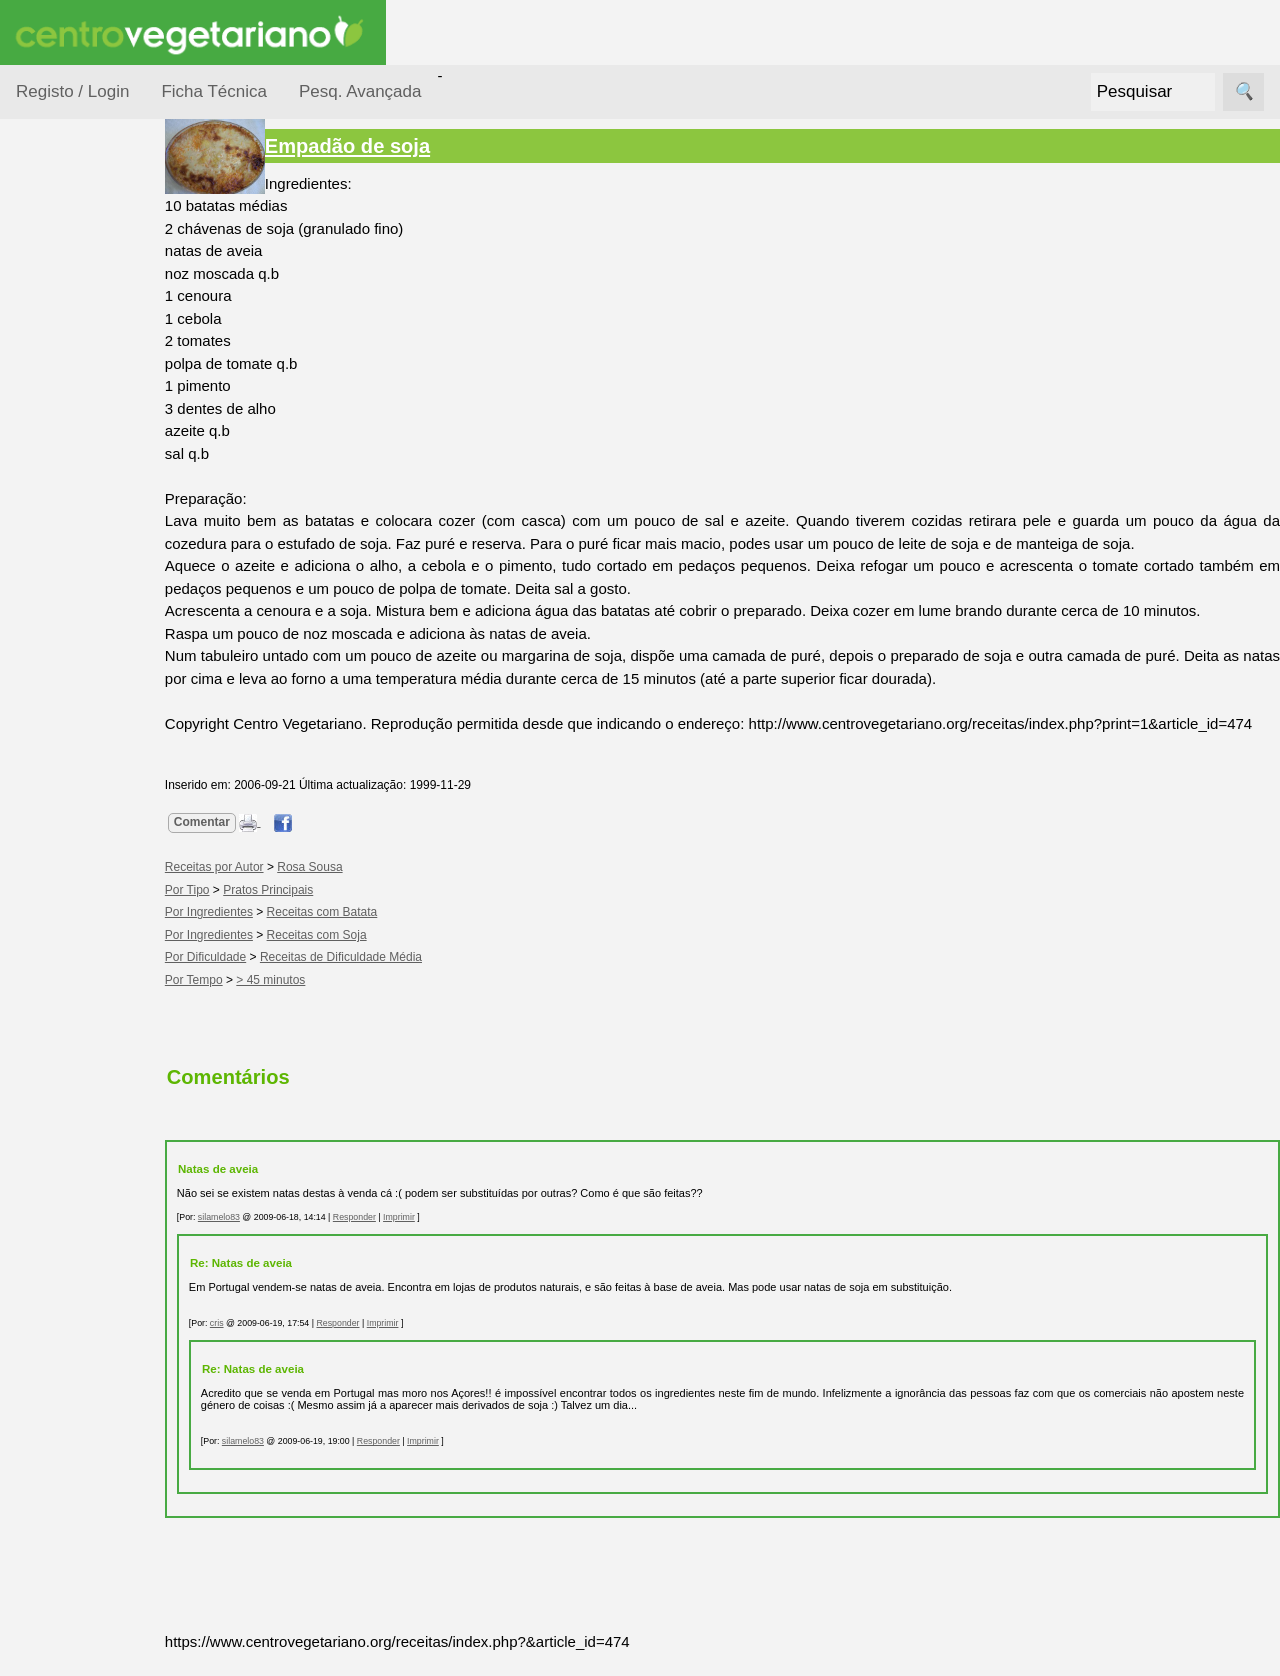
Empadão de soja (382, 146)
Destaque (48, 1461)
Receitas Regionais (73, 773)
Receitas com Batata (357, 935)
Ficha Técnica (214, 91)
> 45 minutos (306, 1002)
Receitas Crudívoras (76, 529)
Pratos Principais (303, 912)
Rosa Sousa (344, 890)
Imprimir (434, 1239)
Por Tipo (68, 478)
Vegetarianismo (115, 906)
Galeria (88, 1124)
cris (252, 1346)
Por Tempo (76, 440)
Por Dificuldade (91, 363)
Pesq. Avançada (360, 91)
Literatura (95, 1156)
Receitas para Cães (86, 651)
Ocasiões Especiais (72, 314)
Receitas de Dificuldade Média (376, 980)
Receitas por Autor (82, 712)
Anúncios (95, 971)
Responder (389, 1239)
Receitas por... (64, 251)
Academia (97, 1091)
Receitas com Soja (352, 957)
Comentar (237, 845)
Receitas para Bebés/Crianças (93, 590)
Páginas (43, 849)
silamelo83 (254, 1239)
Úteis (33, 1214)
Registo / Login (72, 91)
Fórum (85, 1059)
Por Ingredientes (95, 401)
